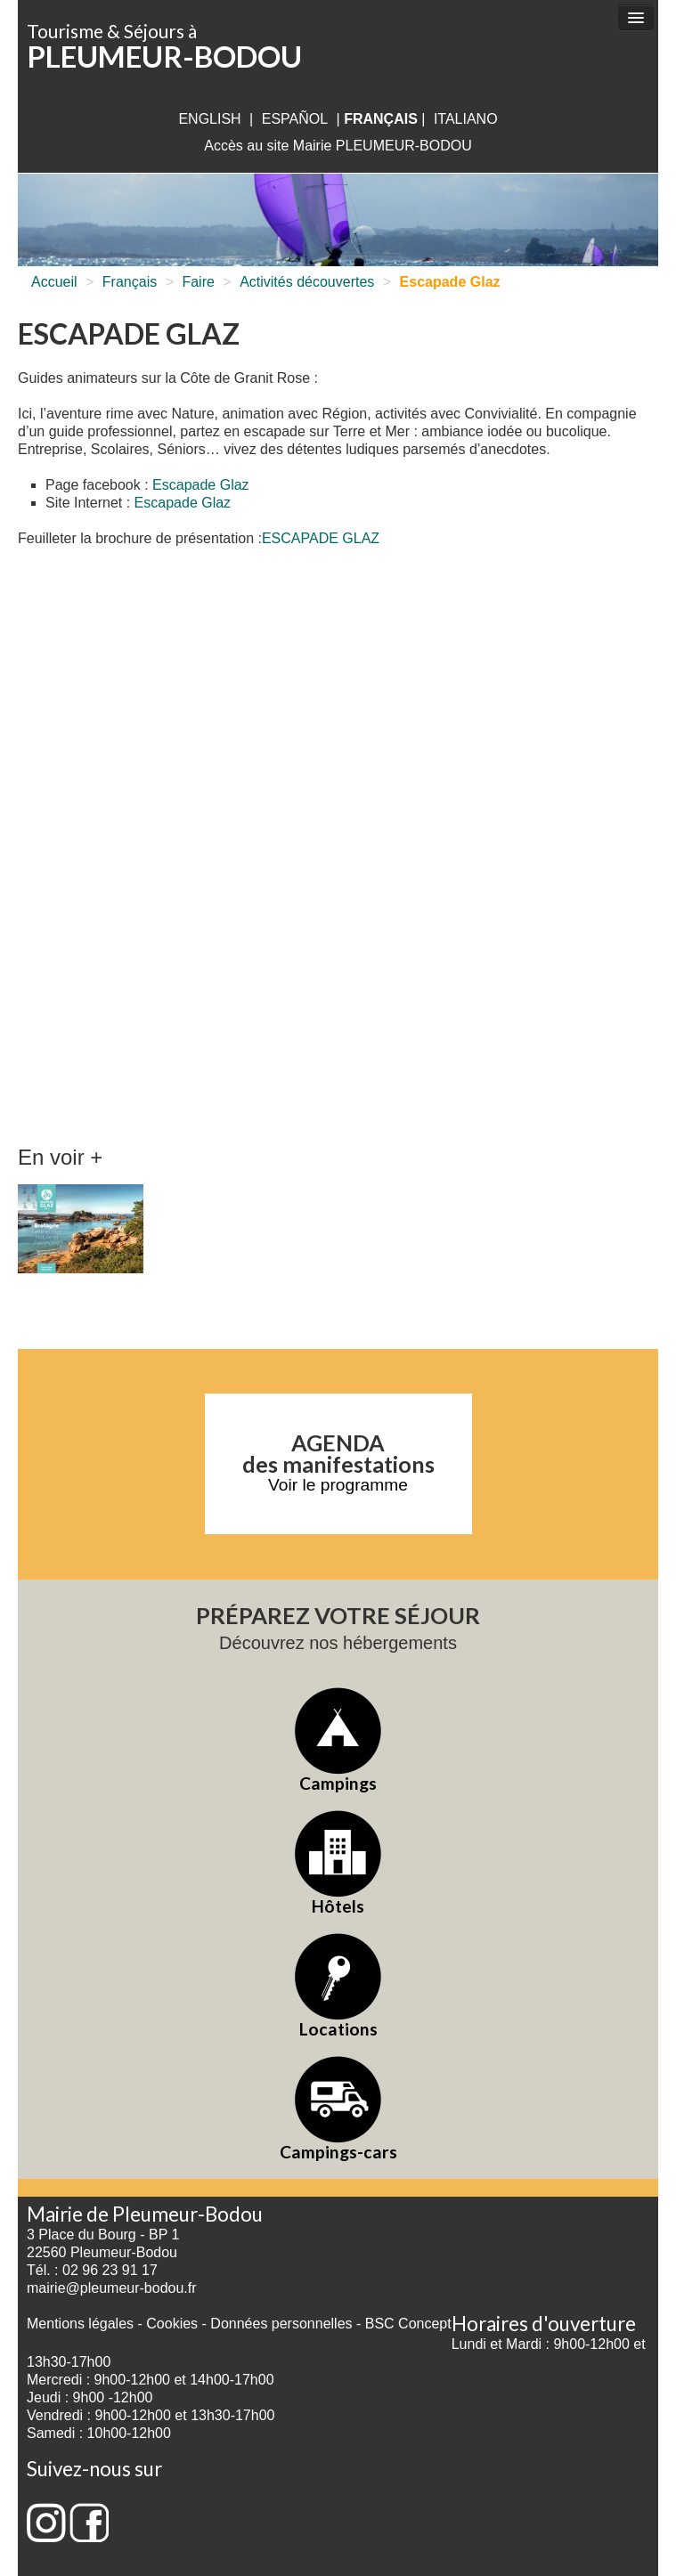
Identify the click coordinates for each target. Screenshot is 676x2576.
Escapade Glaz (200, 484)
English (209, 118)
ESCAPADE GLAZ (320, 538)
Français (129, 281)
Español (295, 118)
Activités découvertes (307, 281)
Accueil (54, 281)
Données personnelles (281, 2323)
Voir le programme (338, 1484)
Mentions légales (80, 2323)
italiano (466, 118)
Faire (198, 281)
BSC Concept (408, 2323)
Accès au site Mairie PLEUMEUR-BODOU (338, 145)
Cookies (172, 2323)
